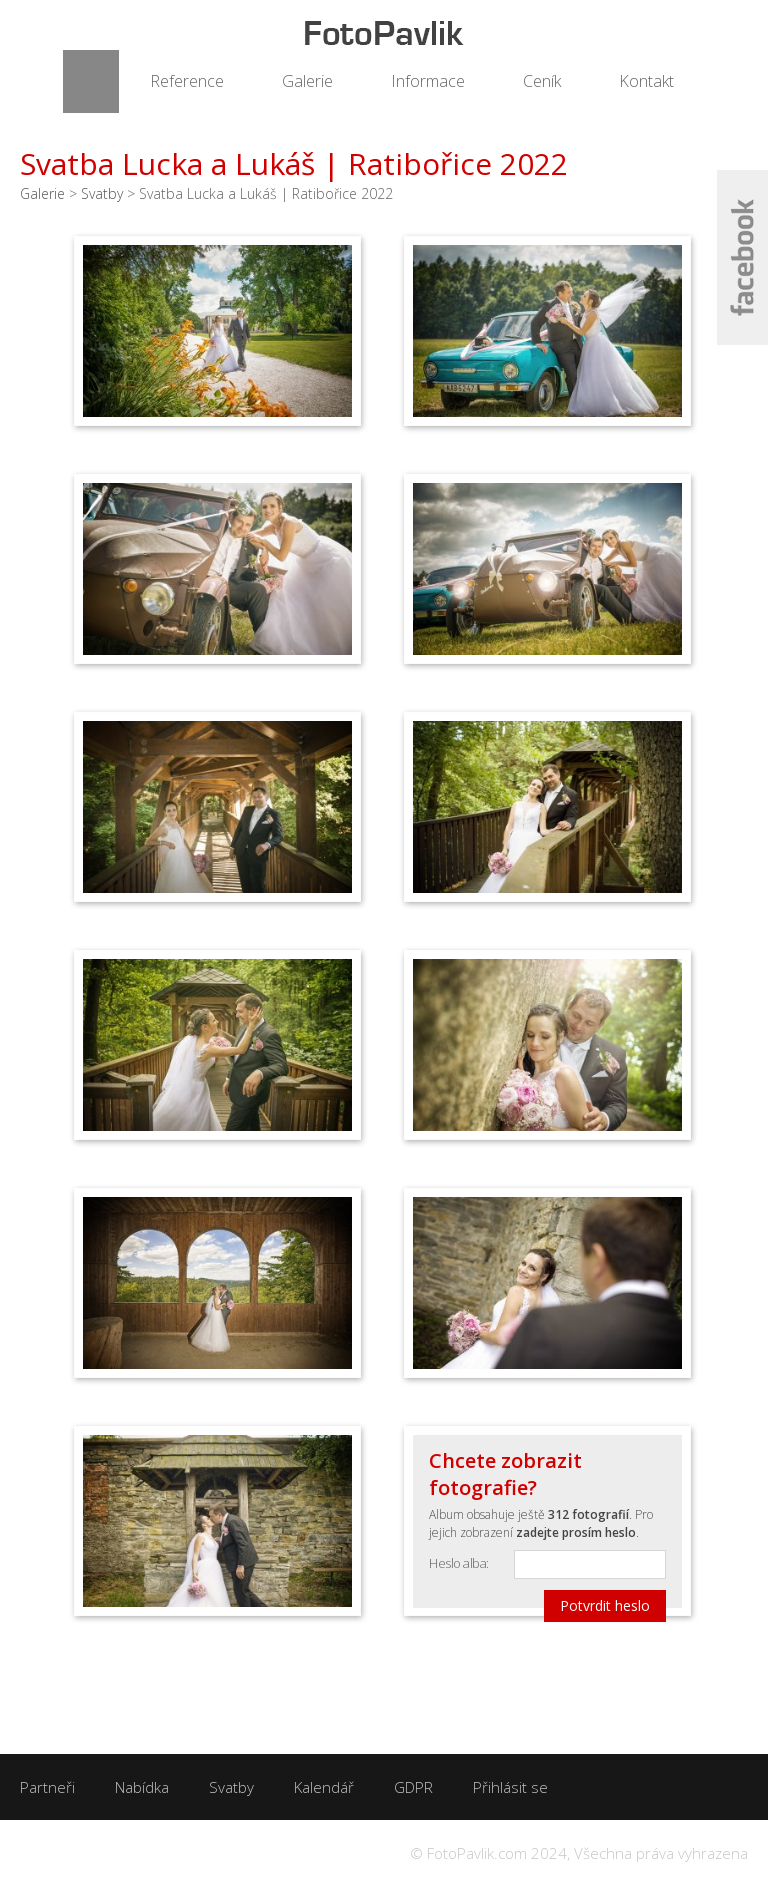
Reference (187, 81)
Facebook (742, 257)
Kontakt (646, 81)
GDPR (413, 1787)
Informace (428, 81)
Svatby (102, 193)
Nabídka (142, 1787)
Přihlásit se (510, 1787)
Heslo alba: (459, 1563)
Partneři (47, 1787)
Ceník (542, 81)
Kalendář (324, 1787)
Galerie (307, 81)
